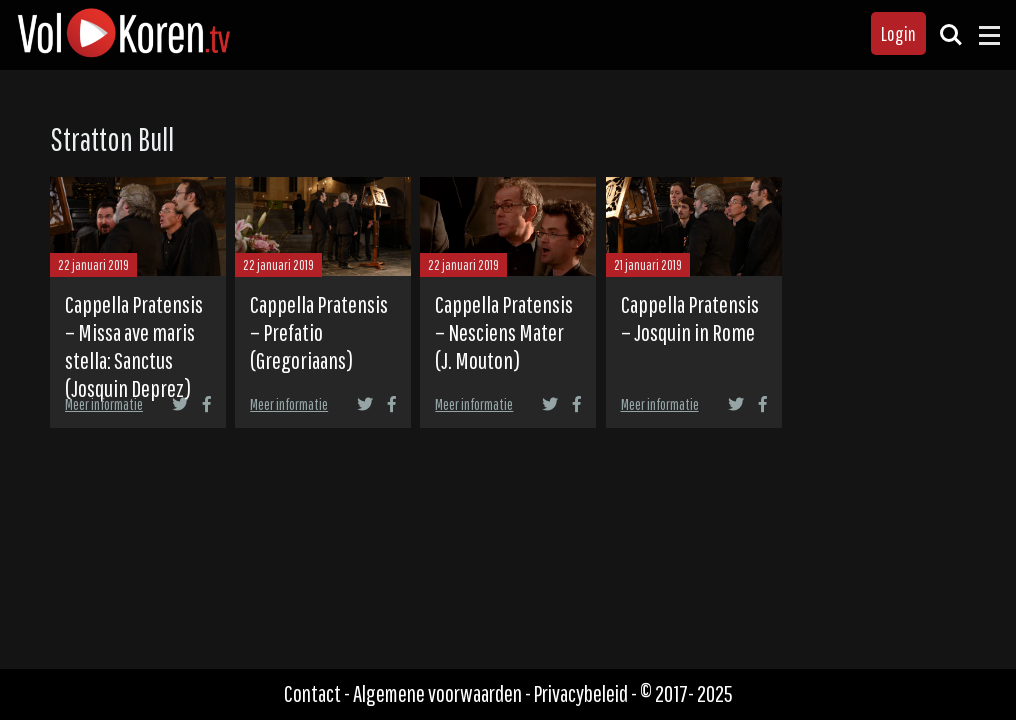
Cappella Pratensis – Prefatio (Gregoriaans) (319, 332)
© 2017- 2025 (686, 693)
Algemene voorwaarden (437, 693)
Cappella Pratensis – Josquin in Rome (690, 318)
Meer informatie (104, 404)
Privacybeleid (581, 693)
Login (898, 33)
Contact (312, 693)
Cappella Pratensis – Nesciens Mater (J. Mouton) (504, 332)
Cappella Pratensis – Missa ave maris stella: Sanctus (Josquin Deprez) (134, 346)
